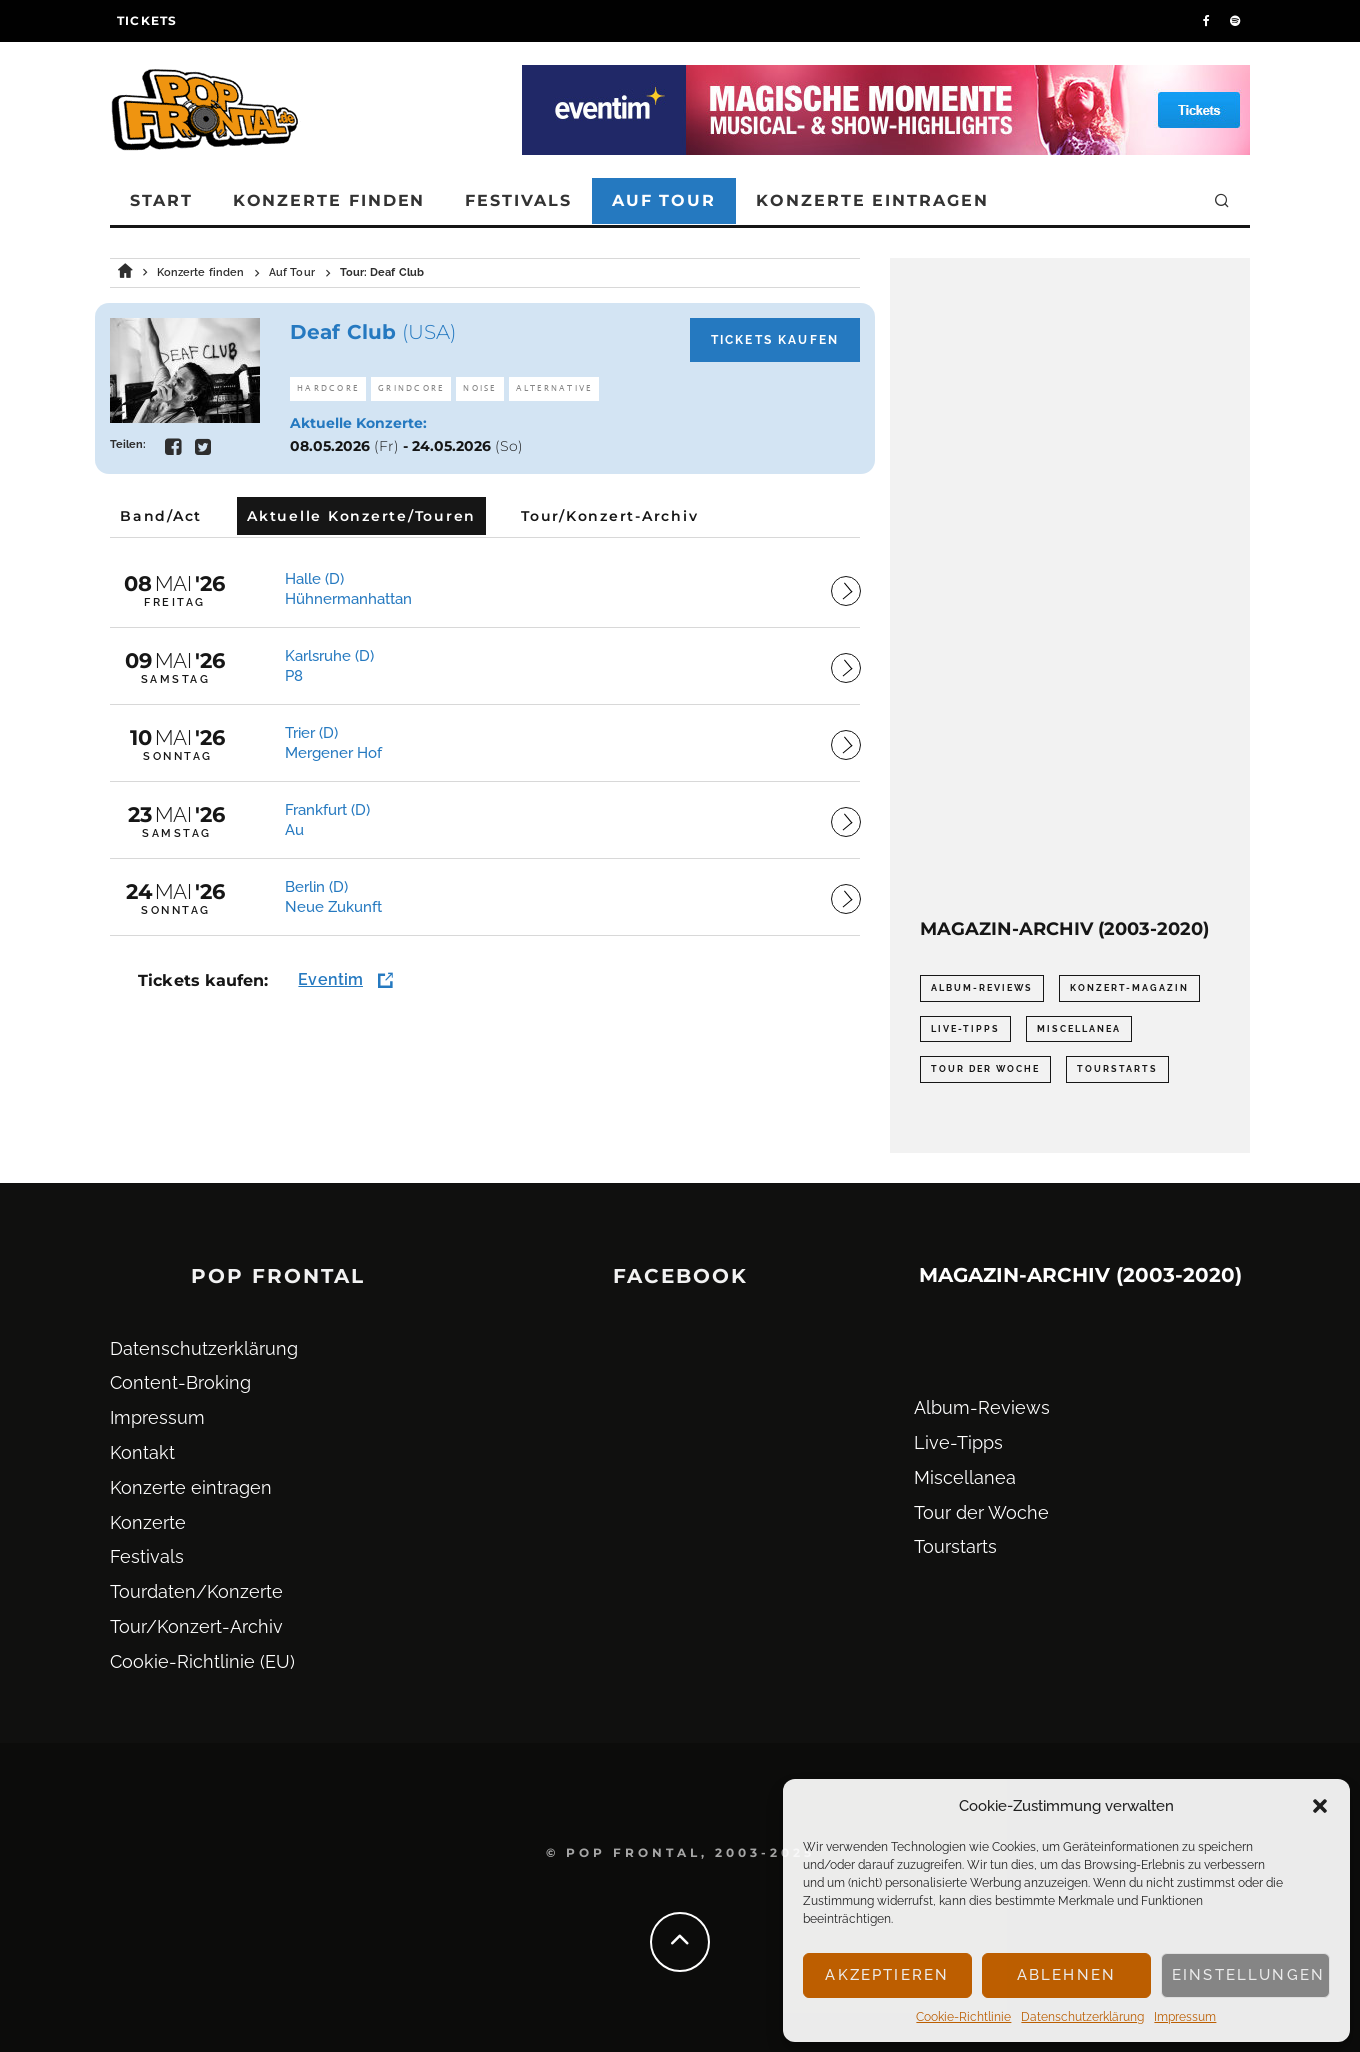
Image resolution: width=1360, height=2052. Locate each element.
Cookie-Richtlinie (963, 2017)
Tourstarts (955, 1546)
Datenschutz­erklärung (1082, 2017)
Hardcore (328, 388)
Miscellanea (965, 1477)
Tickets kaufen (775, 340)
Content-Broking (180, 1382)
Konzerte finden (329, 200)
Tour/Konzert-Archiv (196, 1626)
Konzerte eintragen (872, 200)
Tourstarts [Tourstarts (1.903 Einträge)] (1117, 1069)
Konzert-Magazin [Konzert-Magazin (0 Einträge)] (1129, 988)
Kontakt (142, 1452)
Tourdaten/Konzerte (196, 1591)
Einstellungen (1248, 1975)
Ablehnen (1066, 1975)
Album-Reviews (982, 1407)
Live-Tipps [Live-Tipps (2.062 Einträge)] (965, 1029)
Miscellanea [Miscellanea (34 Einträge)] (1079, 1029)
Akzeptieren (887, 1975)
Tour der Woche (981, 1512)
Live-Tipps (958, 1442)
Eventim (330, 979)
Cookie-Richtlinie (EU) (202, 1661)
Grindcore (411, 388)
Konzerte (148, 1522)
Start (161, 200)
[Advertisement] (1070, 588)
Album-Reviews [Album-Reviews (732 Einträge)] (982, 988)
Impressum (1185, 2017)
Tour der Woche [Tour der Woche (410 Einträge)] (985, 1069)
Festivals (518, 200)
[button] (1320, 1806)
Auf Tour (664, 200)
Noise (479, 388)
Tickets (147, 20)
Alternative (554, 388)
